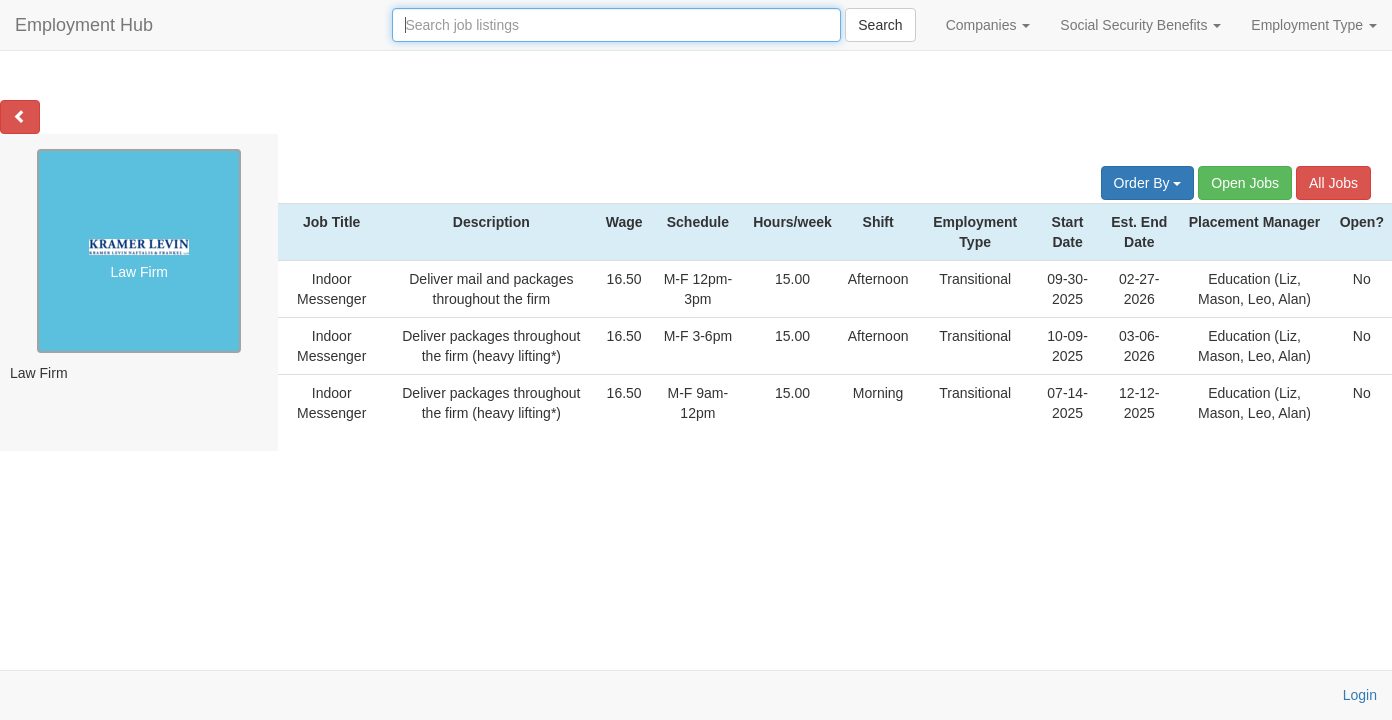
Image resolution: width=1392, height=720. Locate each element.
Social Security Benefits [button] (1140, 25)
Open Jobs (1245, 183)
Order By (1148, 183)
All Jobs (1333, 183)
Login (1360, 695)
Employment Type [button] (1314, 25)
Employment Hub (84, 25)
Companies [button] (988, 25)
